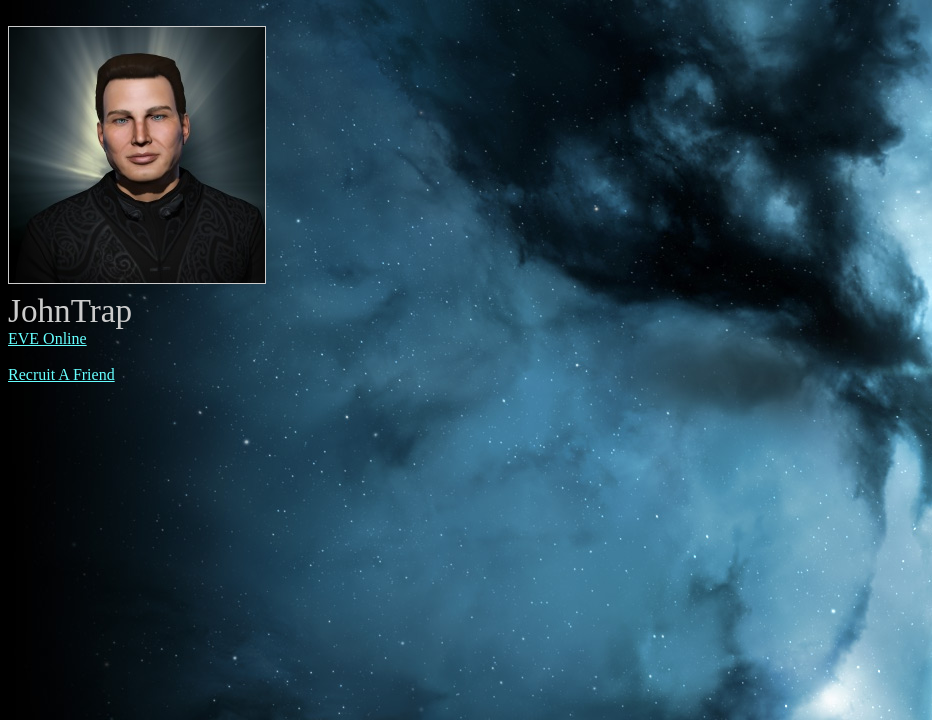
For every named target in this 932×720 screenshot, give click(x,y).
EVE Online (47, 338)
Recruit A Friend (61, 374)
